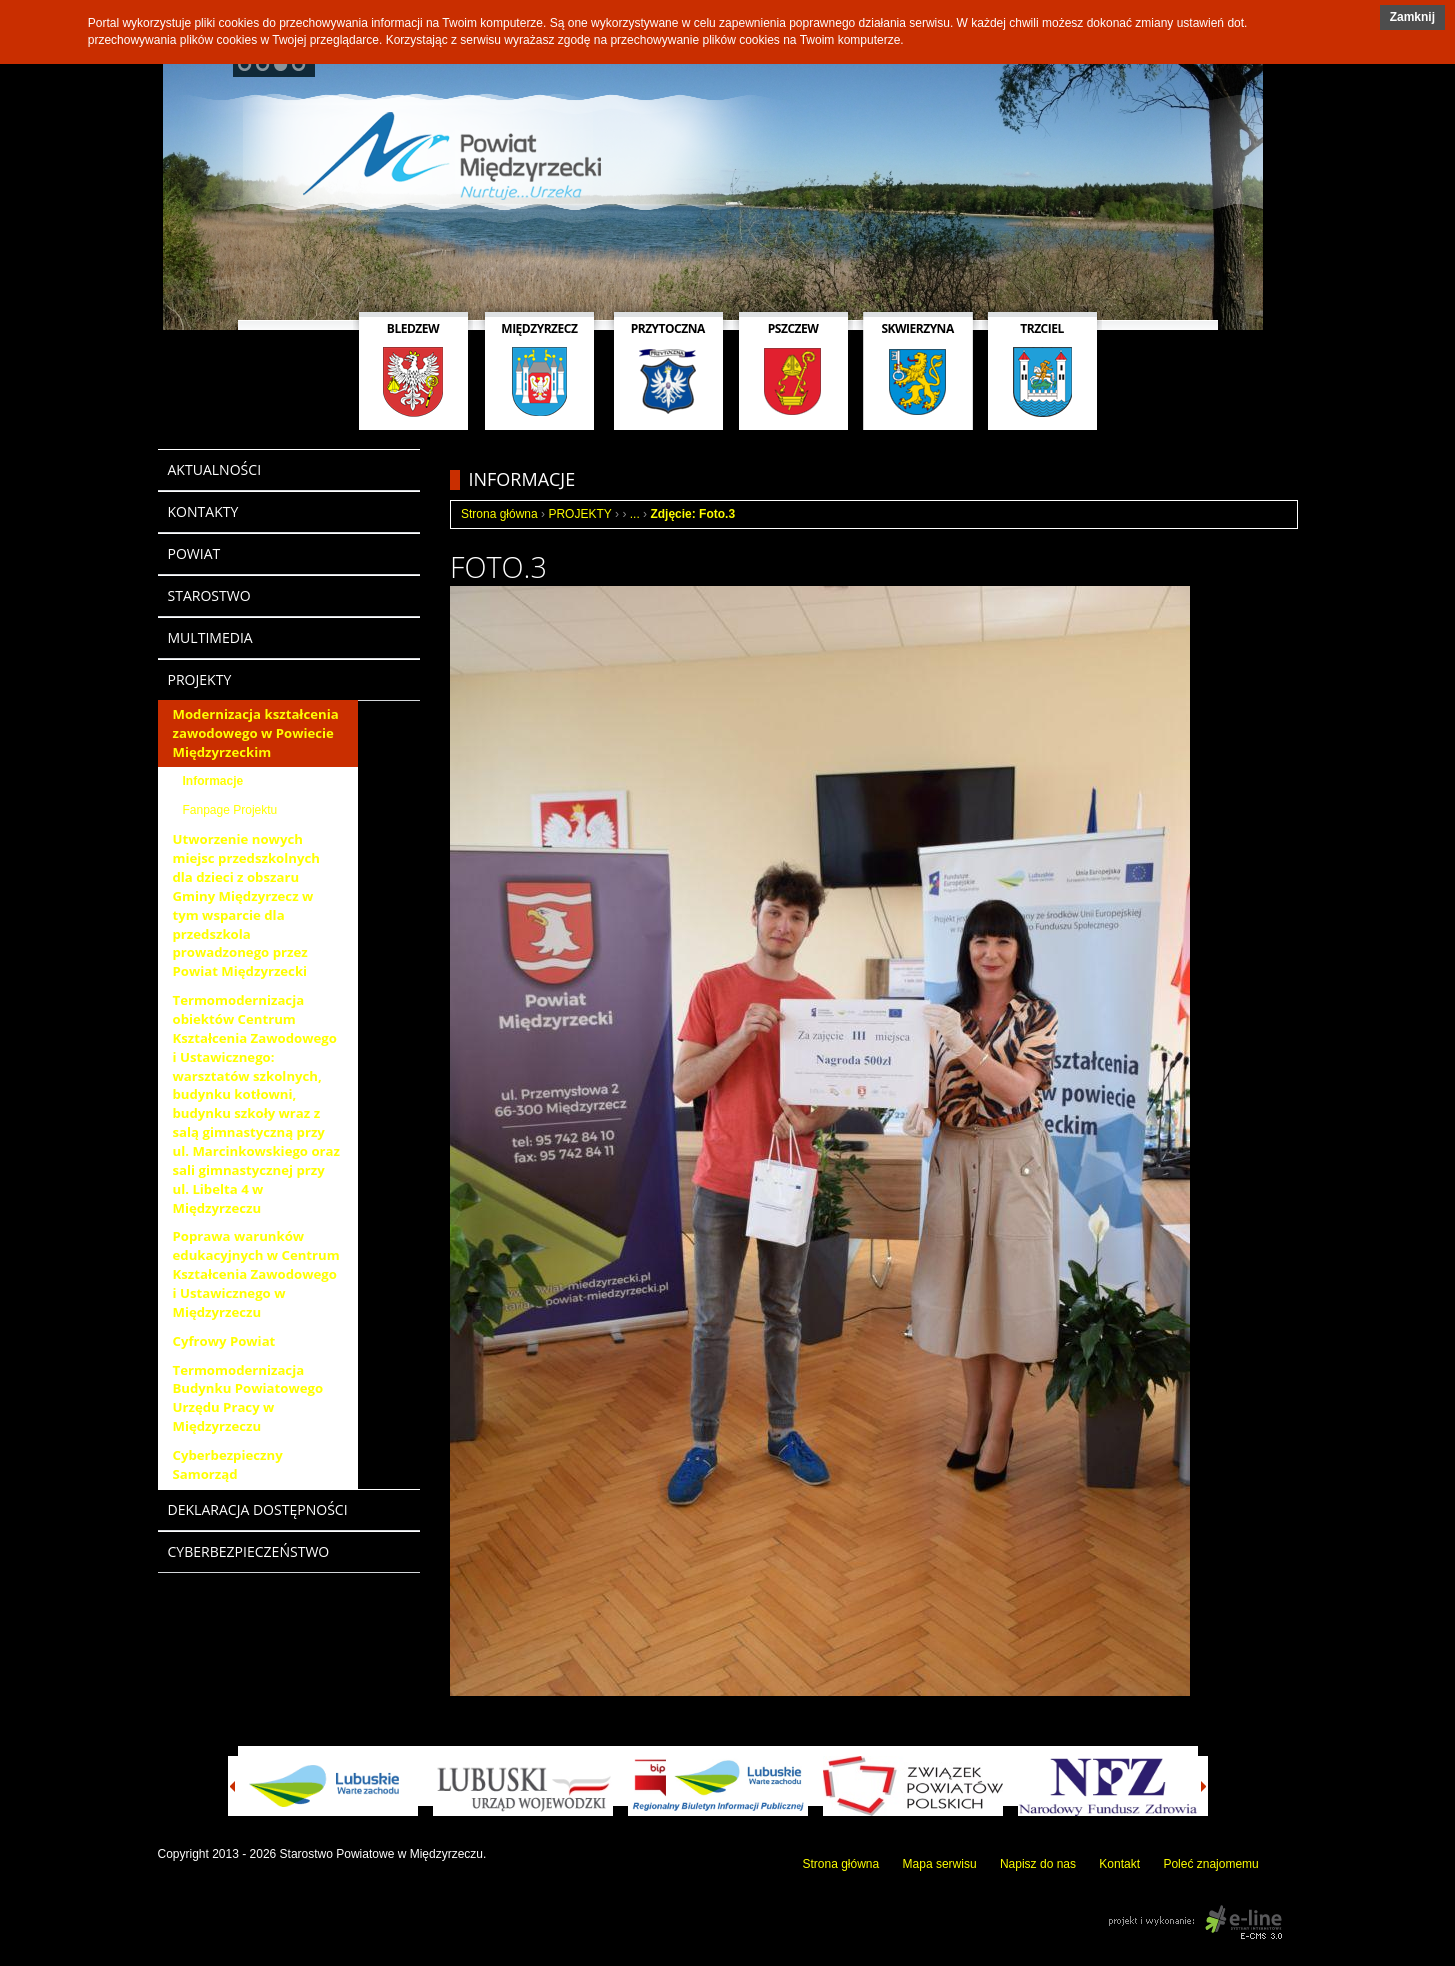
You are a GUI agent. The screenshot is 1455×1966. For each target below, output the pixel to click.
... (635, 514)
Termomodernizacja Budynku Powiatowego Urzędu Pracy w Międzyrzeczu (248, 1398)
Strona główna (499, 514)
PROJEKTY (579, 514)
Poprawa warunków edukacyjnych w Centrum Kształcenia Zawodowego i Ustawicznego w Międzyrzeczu (256, 1273)
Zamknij (1412, 17)
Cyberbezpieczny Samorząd (228, 1464)
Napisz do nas (1038, 1864)
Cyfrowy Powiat (224, 1341)
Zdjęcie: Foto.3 (692, 514)
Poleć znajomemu (1210, 1864)
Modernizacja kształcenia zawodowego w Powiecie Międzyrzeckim (256, 733)
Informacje (213, 781)
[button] (1412, 17)
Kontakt (1119, 1864)
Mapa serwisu (940, 1864)
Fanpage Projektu (230, 810)
